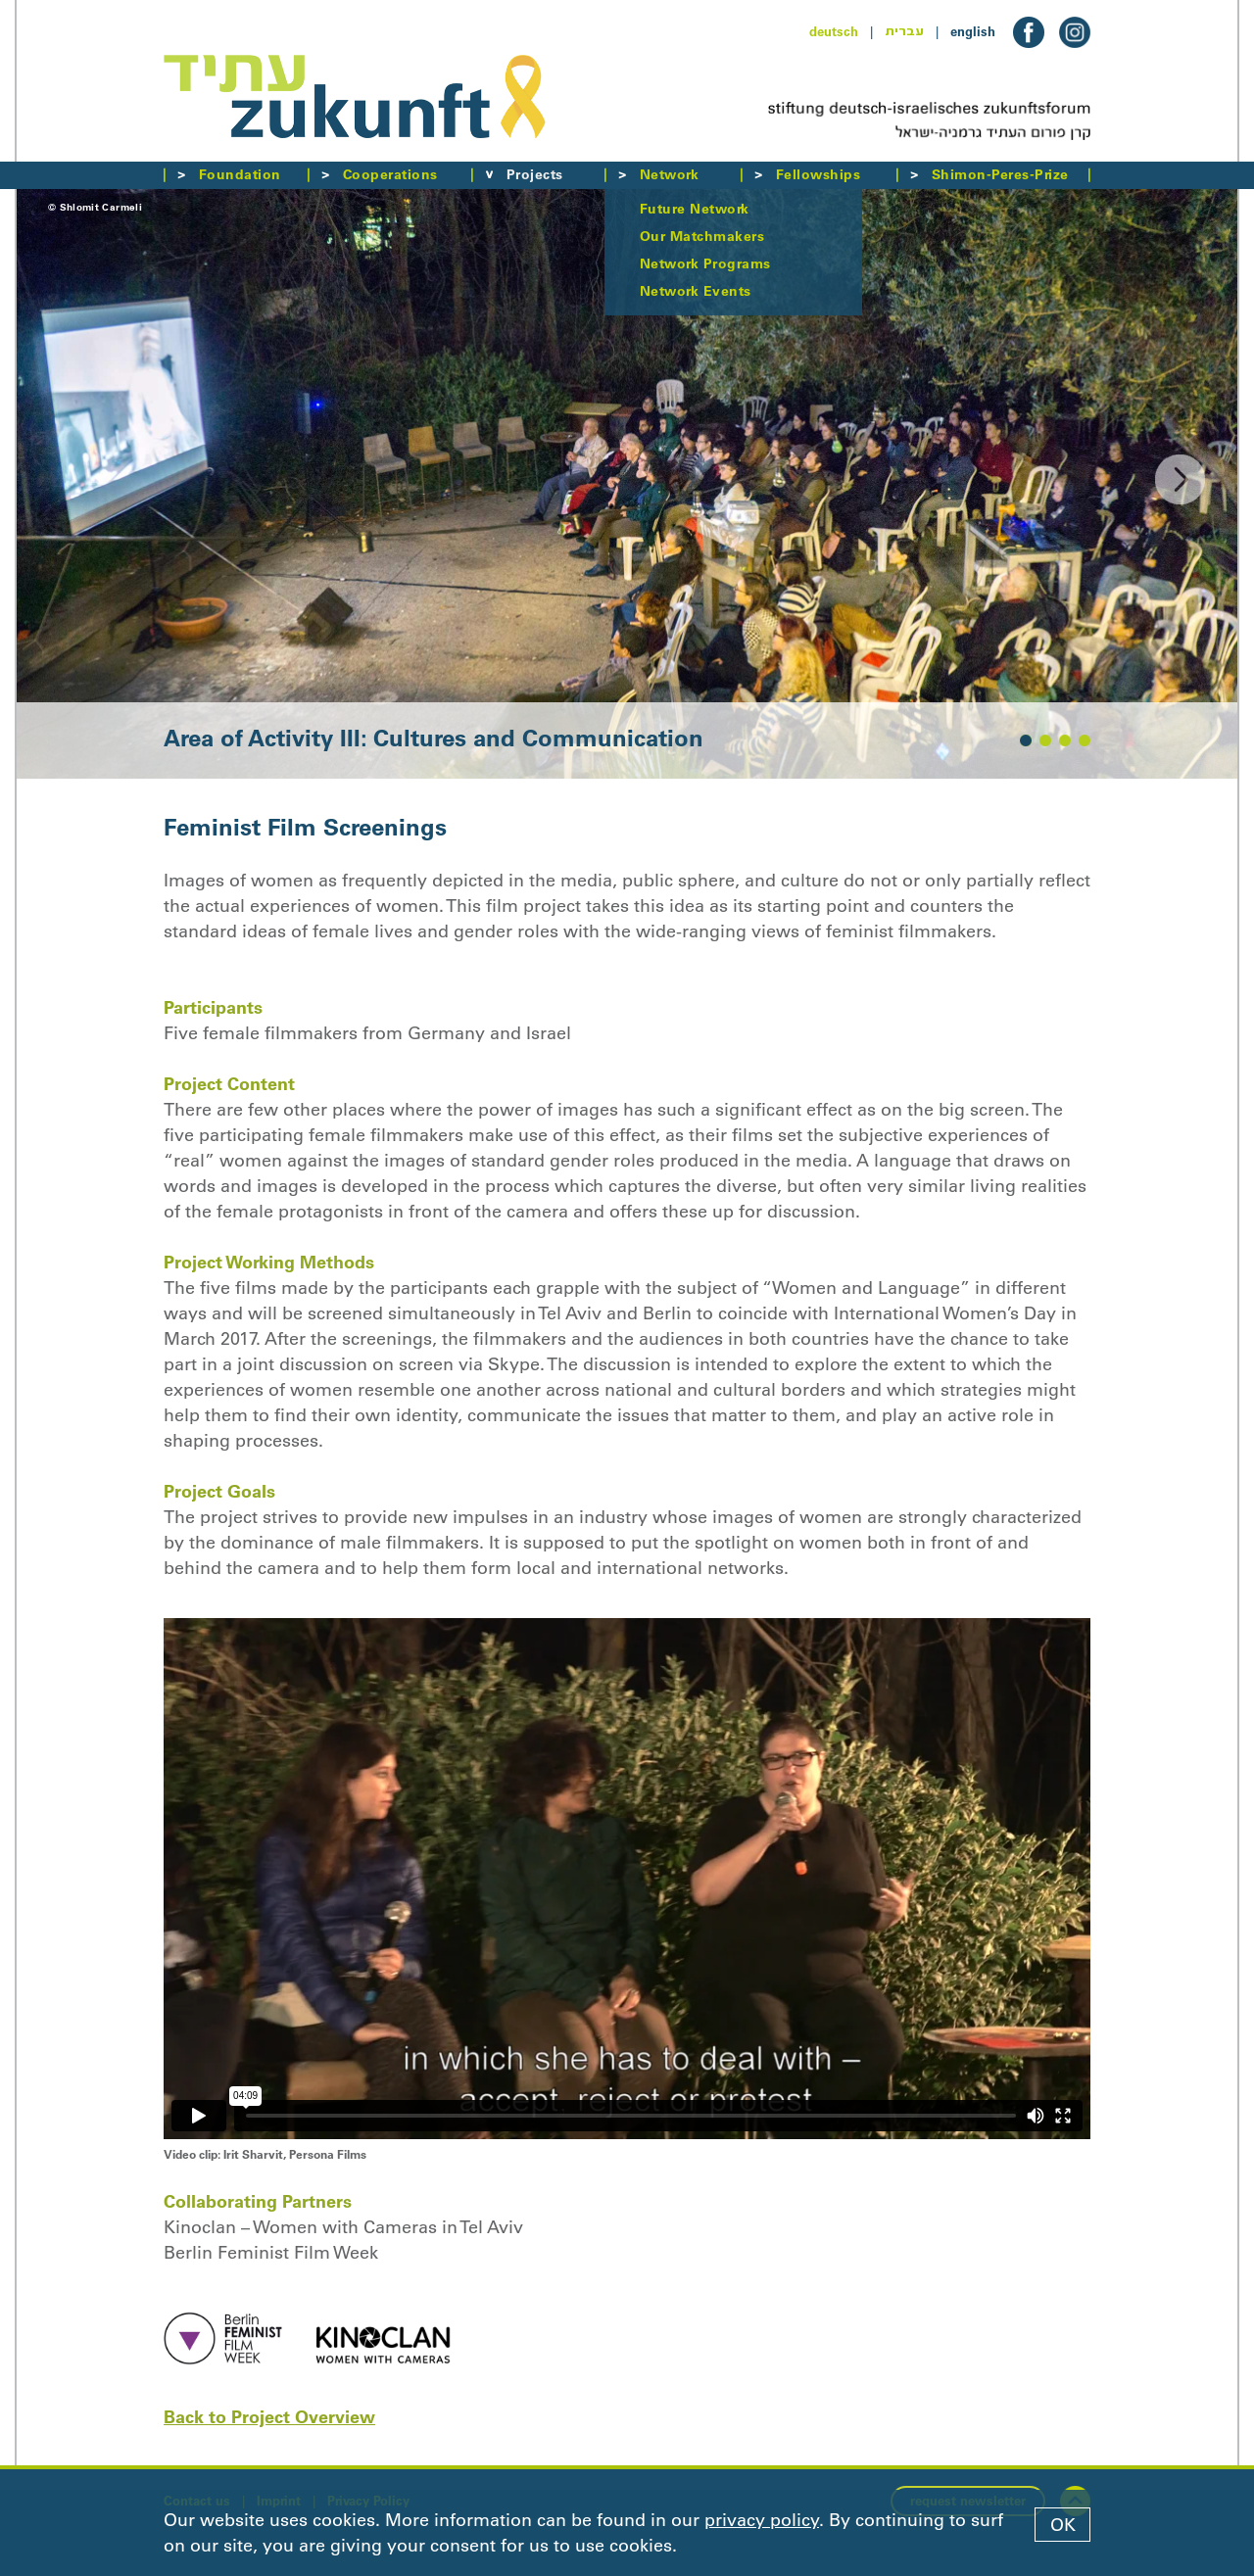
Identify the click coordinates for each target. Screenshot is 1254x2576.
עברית (904, 31)
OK (1063, 2525)
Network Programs (705, 263)
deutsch (833, 31)
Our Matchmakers (702, 236)
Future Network (694, 208)
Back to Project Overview (269, 2417)
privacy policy (761, 2520)
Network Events (695, 291)
